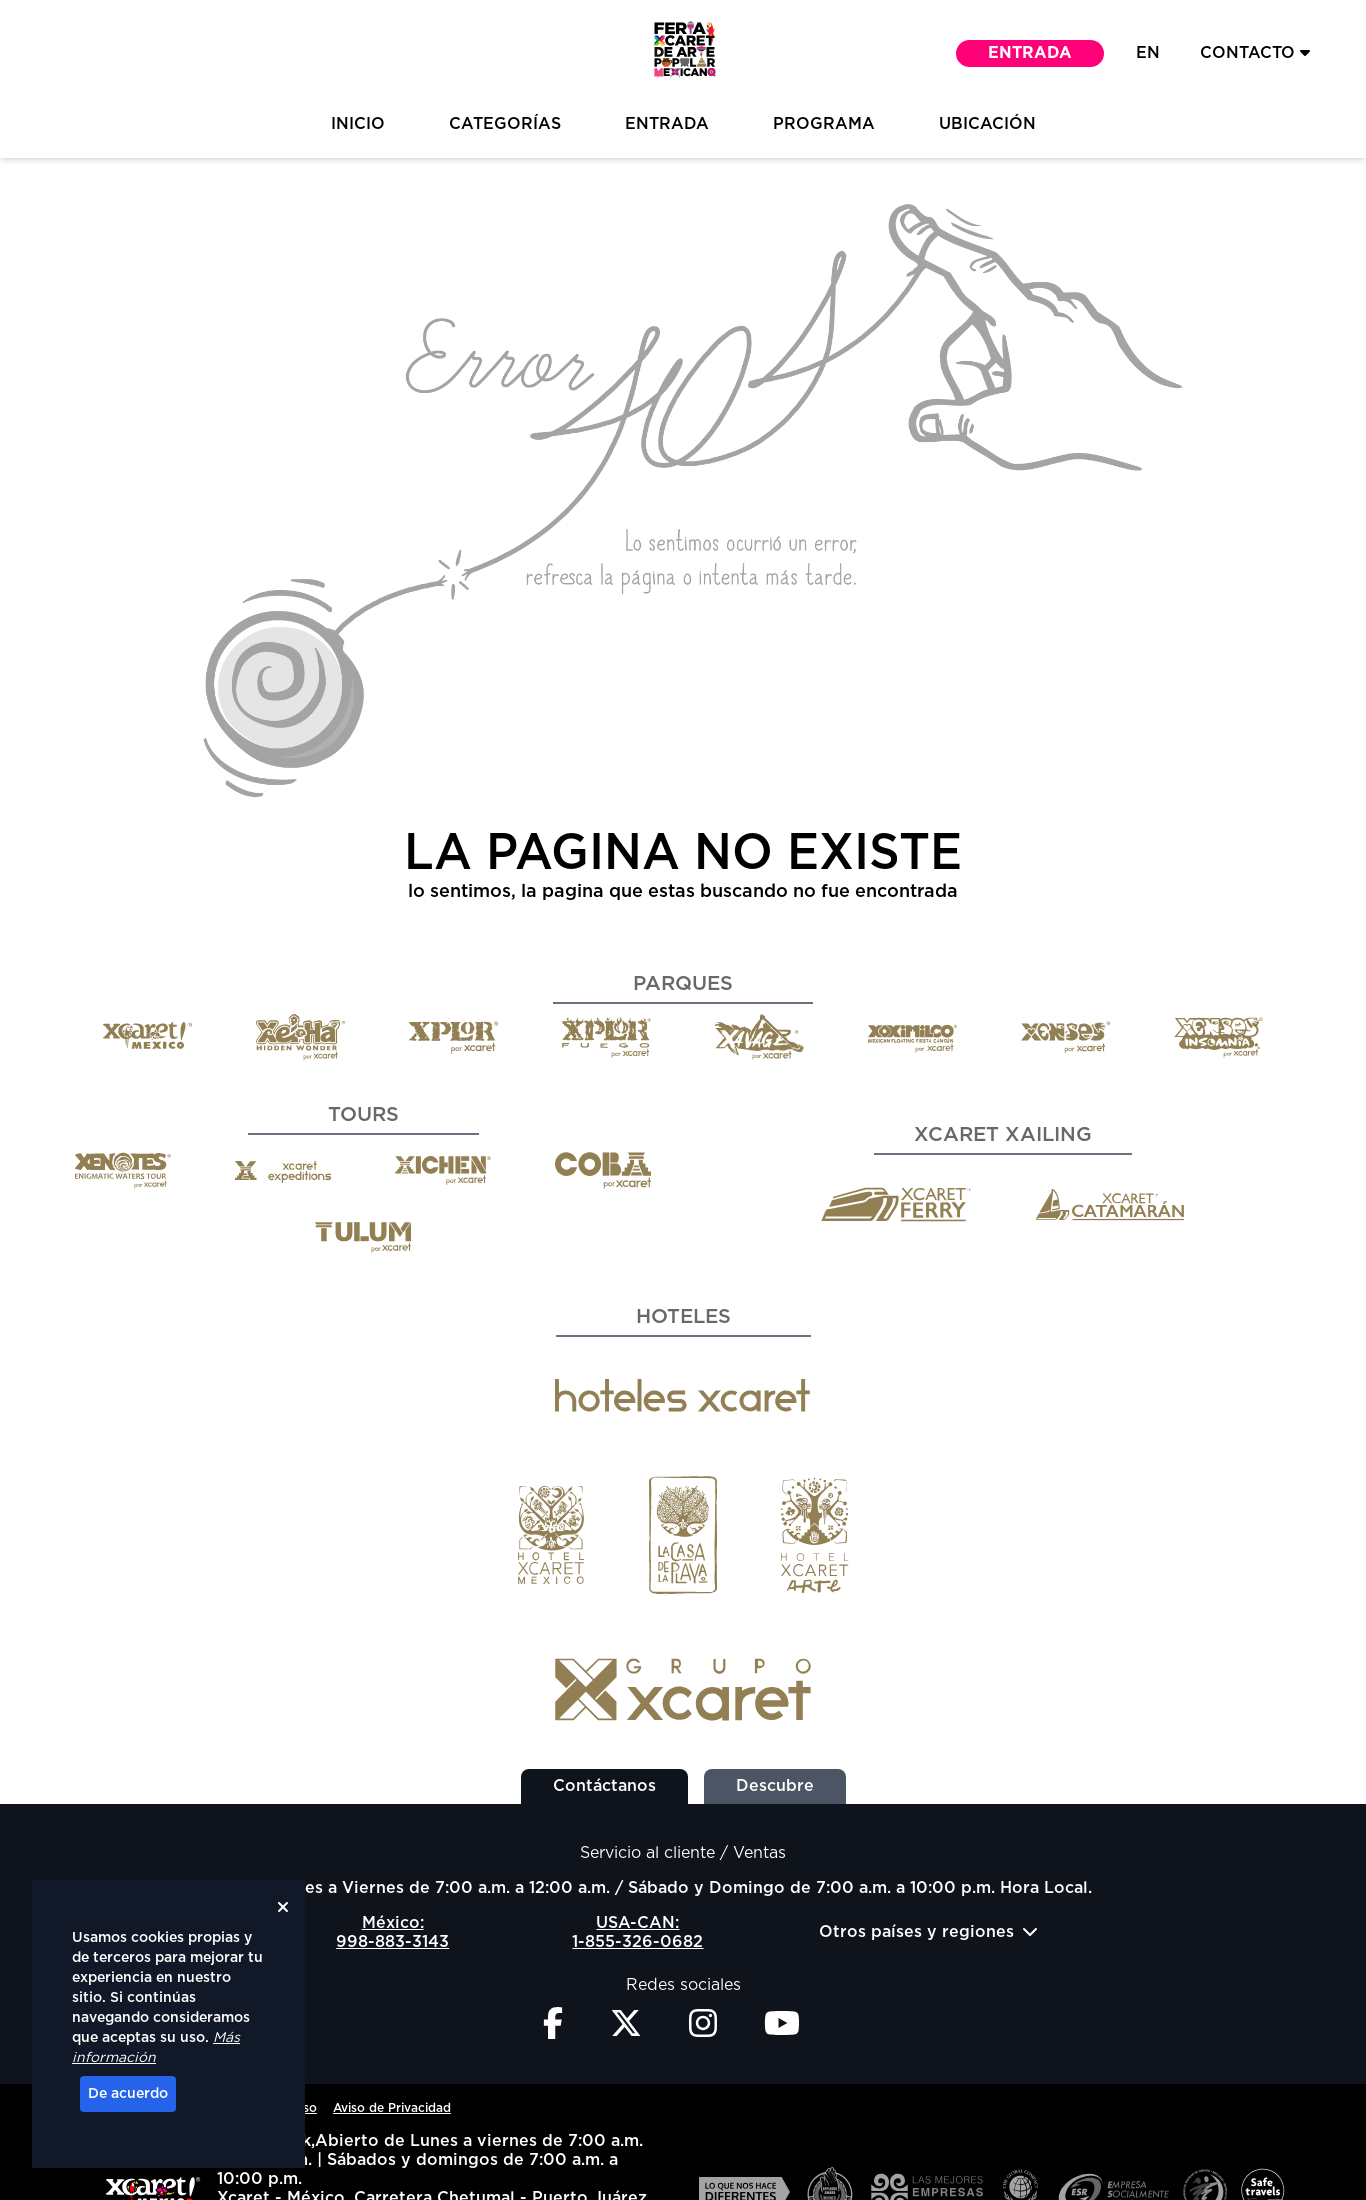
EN (1148, 53)
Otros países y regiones (928, 1931)
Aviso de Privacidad (392, 2108)
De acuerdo (128, 2094)
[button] (683, 53)
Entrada (1030, 53)
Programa (824, 124)
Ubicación (987, 124)
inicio (358, 124)
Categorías (505, 124)
